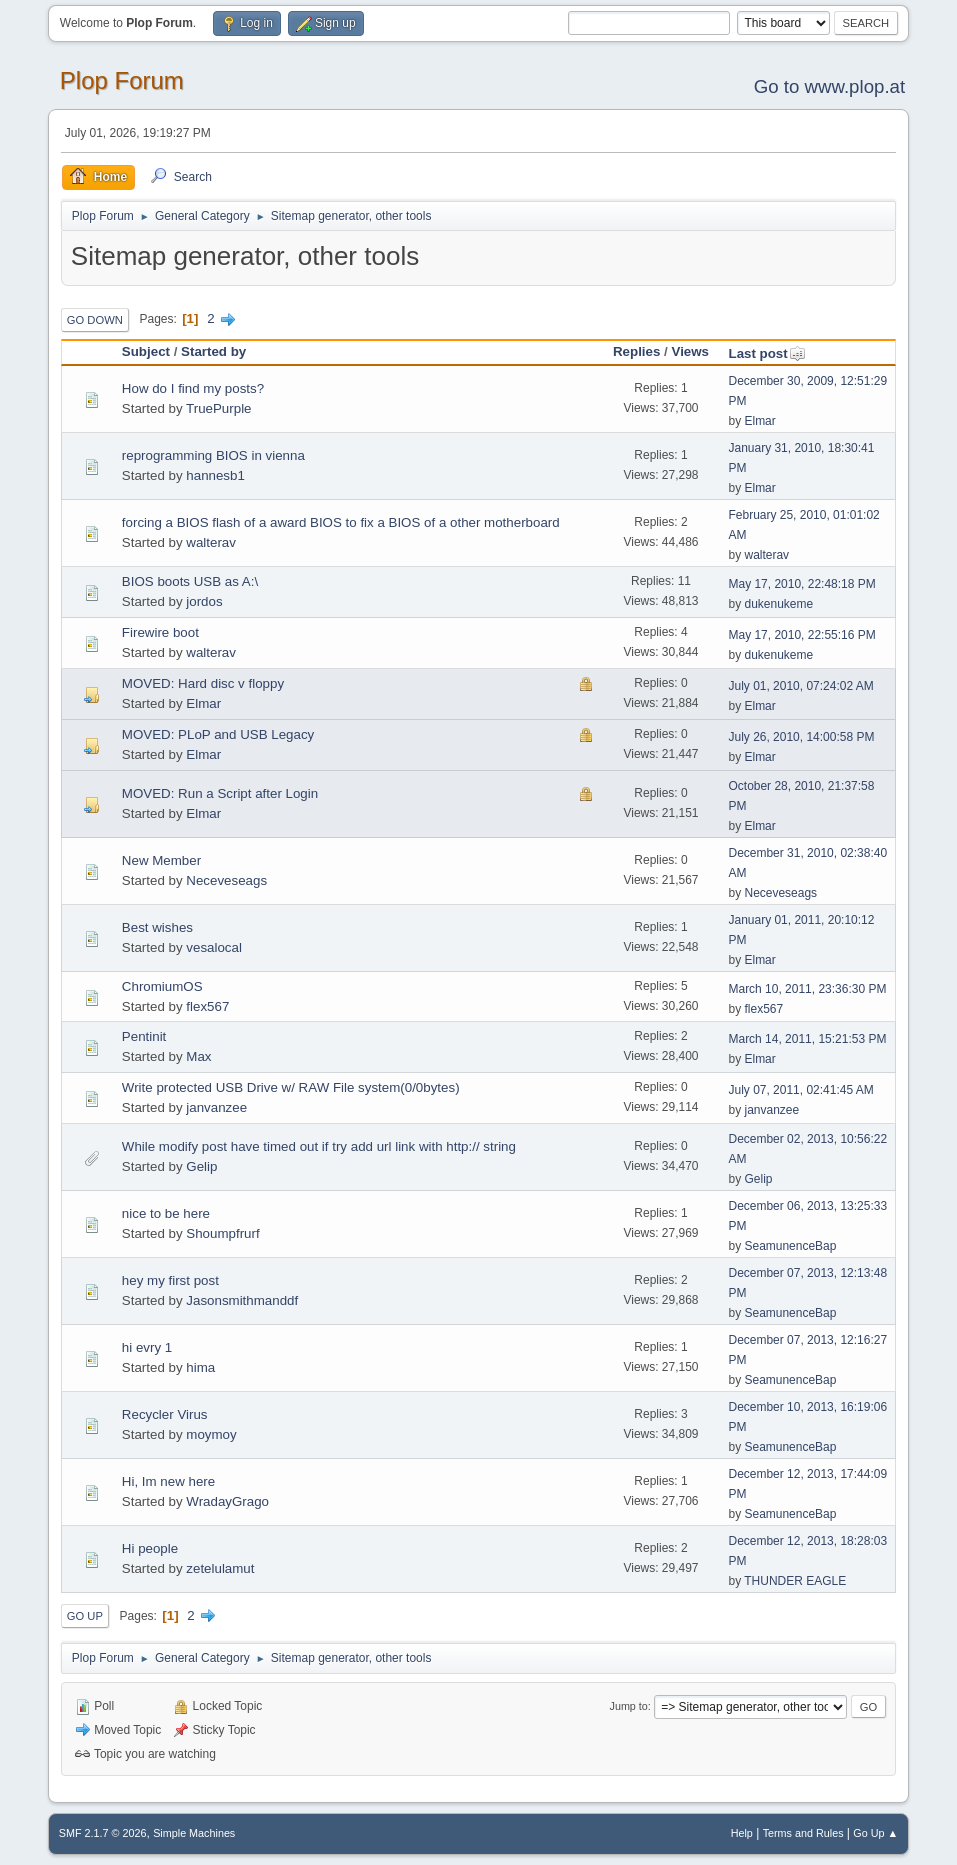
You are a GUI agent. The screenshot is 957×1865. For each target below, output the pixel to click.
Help (742, 1833)
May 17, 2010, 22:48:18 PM (801, 584)
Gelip (201, 1166)
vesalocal (214, 947)
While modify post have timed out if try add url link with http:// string (319, 1146)
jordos (204, 601)
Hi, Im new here (168, 1481)
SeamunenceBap (790, 1246)
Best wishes (157, 927)
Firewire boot (160, 632)
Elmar (759, 421)
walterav (211, 542)
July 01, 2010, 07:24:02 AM (800, 686)
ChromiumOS (162, 986)
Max (198, 1056)
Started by (213, 351)
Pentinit (144, 1036)
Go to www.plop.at (829, 86)
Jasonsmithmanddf (242, 1300)
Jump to (629, 1706)
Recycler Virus (165, 1414)
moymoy (211, 1434)
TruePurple (218, 408)
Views (690, 351)
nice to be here (166, 1213)
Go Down (95, 320)
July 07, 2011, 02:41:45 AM (800, 1090)
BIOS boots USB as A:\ (190, 581)
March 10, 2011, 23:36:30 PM (807, 989)
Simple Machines (194, 1833)
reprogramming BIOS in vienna (213, 455)
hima (200, 1367)
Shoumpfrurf (222, 1233)
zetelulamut (220, 1568)
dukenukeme (778, 604)
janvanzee (216, 1107)
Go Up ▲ (875, 1833)
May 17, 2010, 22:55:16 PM (801, 635)
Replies (636, 351)
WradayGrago (227, 1501)
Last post (766, 353)
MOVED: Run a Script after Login (220, 793)
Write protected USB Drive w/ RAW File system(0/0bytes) (291, 1087)
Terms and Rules (803, 1833)
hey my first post (170, 1280)
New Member (161, 860)
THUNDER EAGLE (795, 1581)
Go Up (85, 1616)
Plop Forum (122, 80)
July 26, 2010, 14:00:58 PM (801, 737)
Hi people (150, 1548)
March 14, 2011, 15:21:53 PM (807, 1039)
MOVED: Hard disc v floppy (203, 683)
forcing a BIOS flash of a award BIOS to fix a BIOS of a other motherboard (341, 522)
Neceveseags (226, 880)
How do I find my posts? (193, 388)
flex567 (207, 1006)
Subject (146, 351)
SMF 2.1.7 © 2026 (103, 1833)
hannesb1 (215, 475)
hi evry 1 (147, 1347)
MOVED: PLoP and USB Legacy (218, 734)
